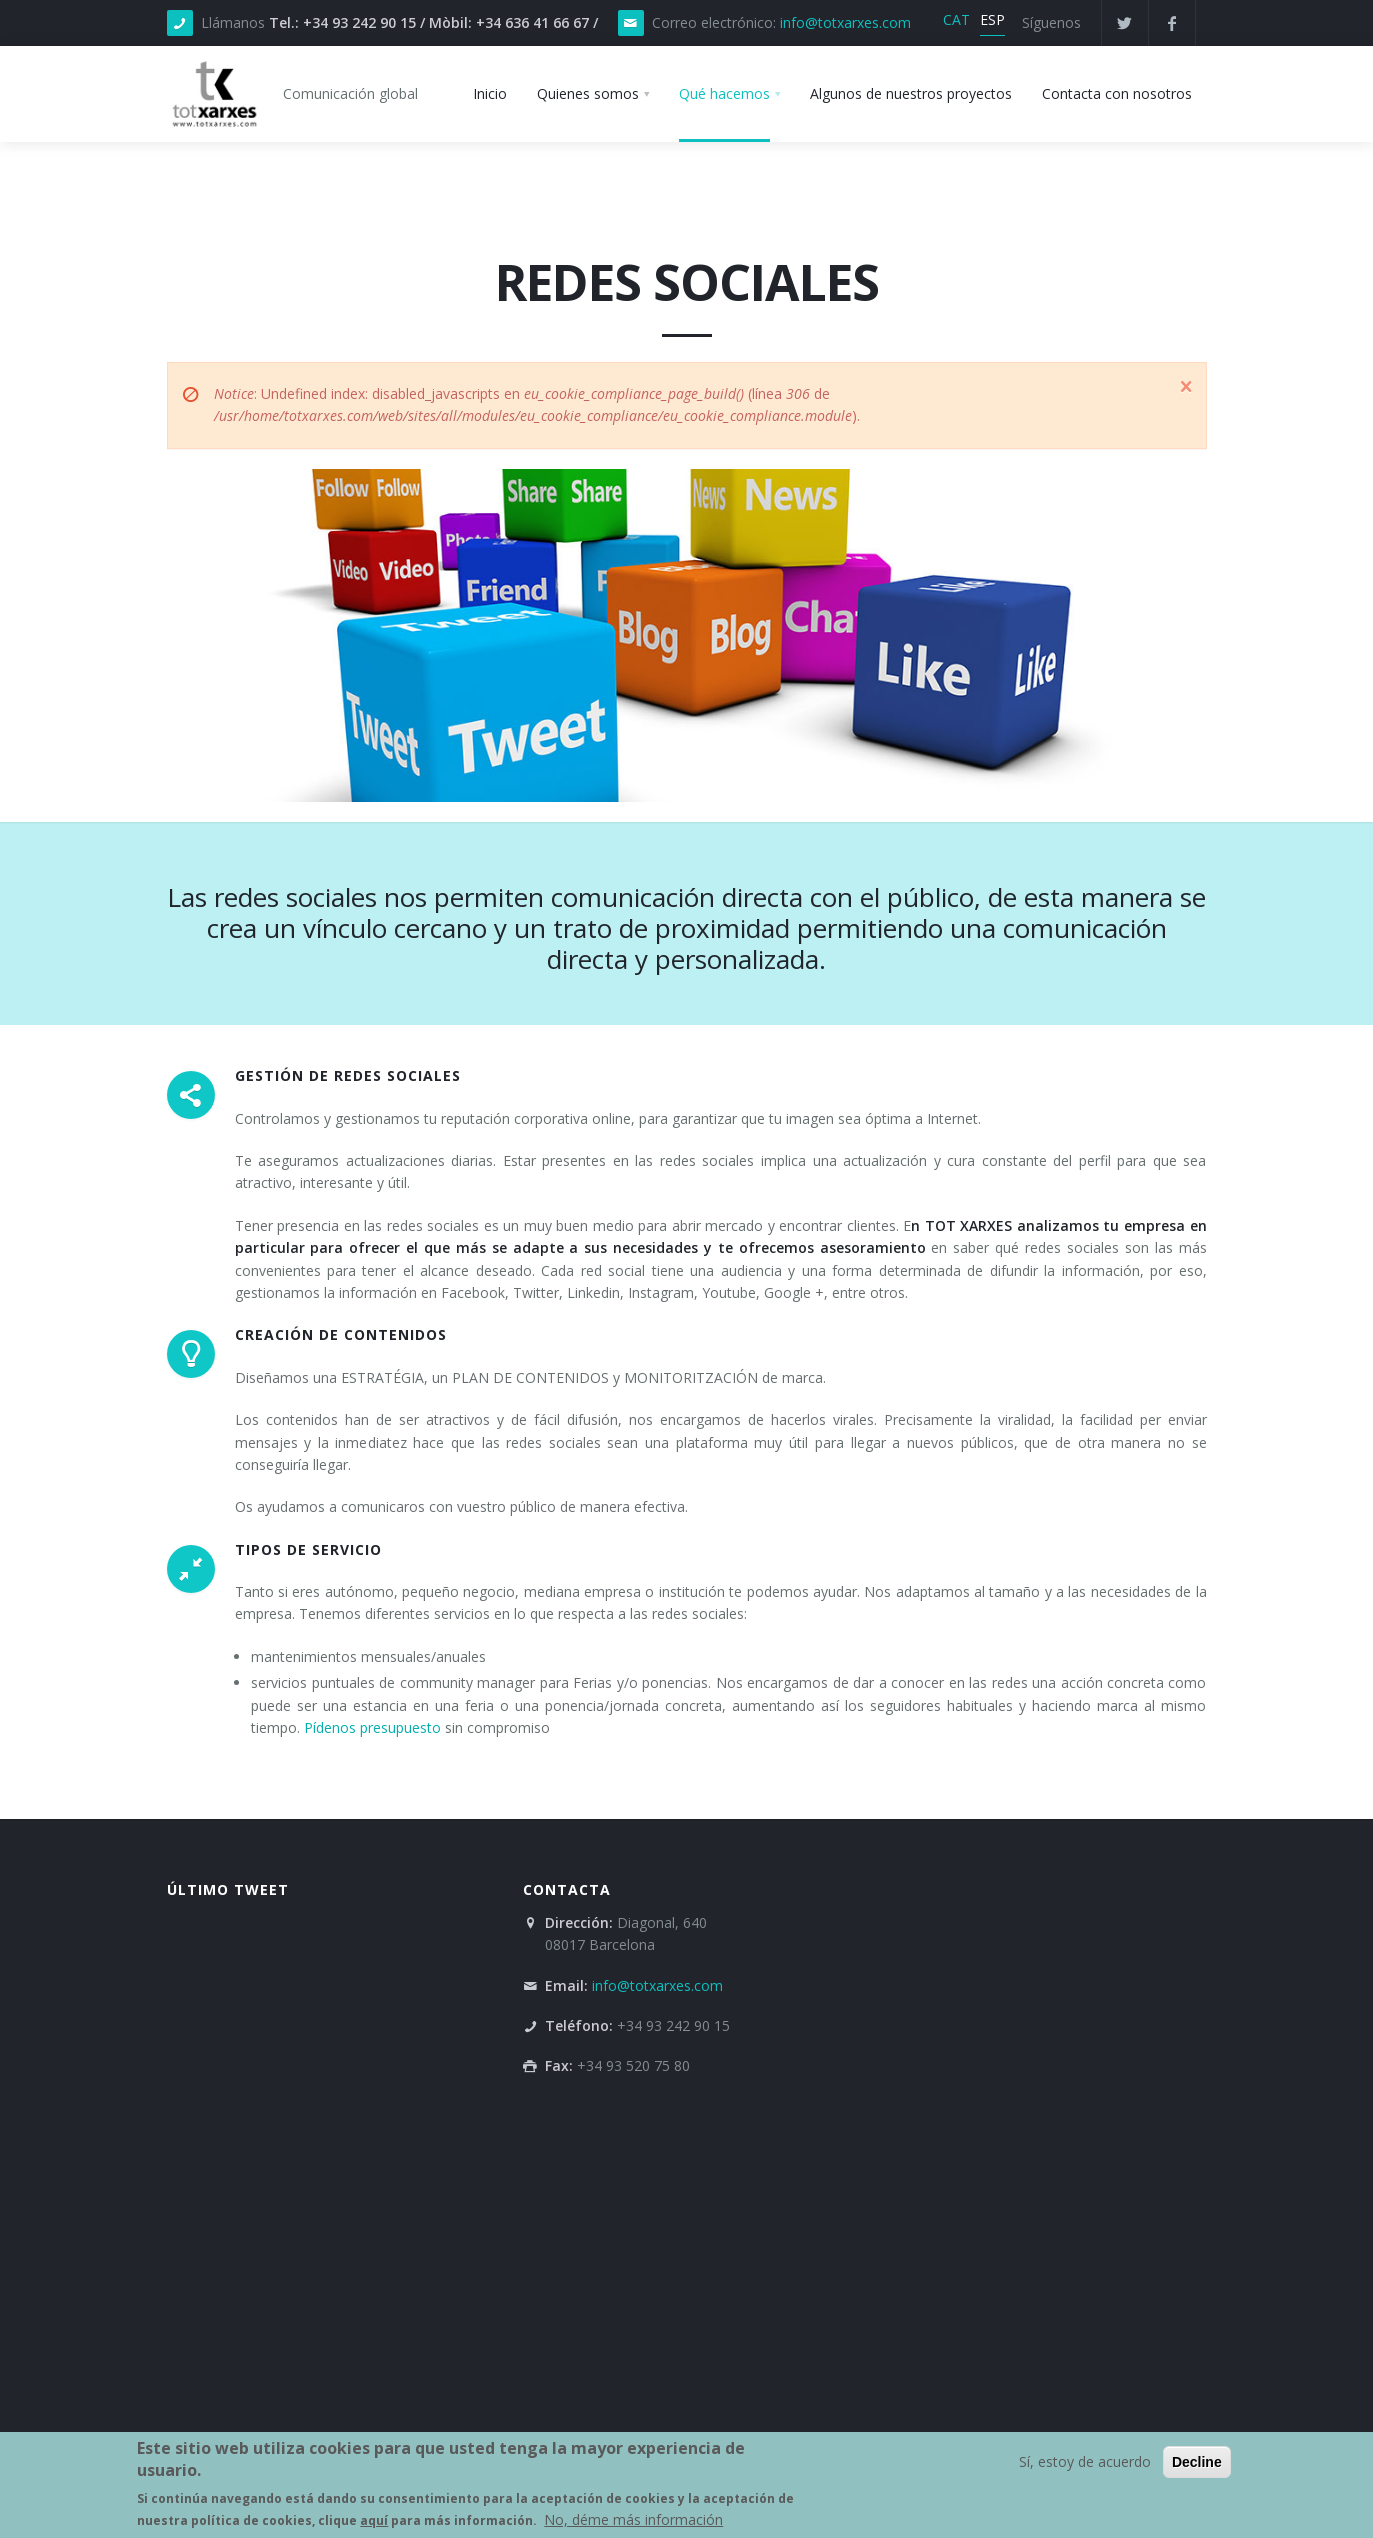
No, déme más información (633, 2520)
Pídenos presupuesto (372, 1727)
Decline (1197, 2463)
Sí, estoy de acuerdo (1085, 2462)
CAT (956, 19)
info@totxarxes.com (845, 22)
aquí (374, 2521)
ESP (992, 19)
